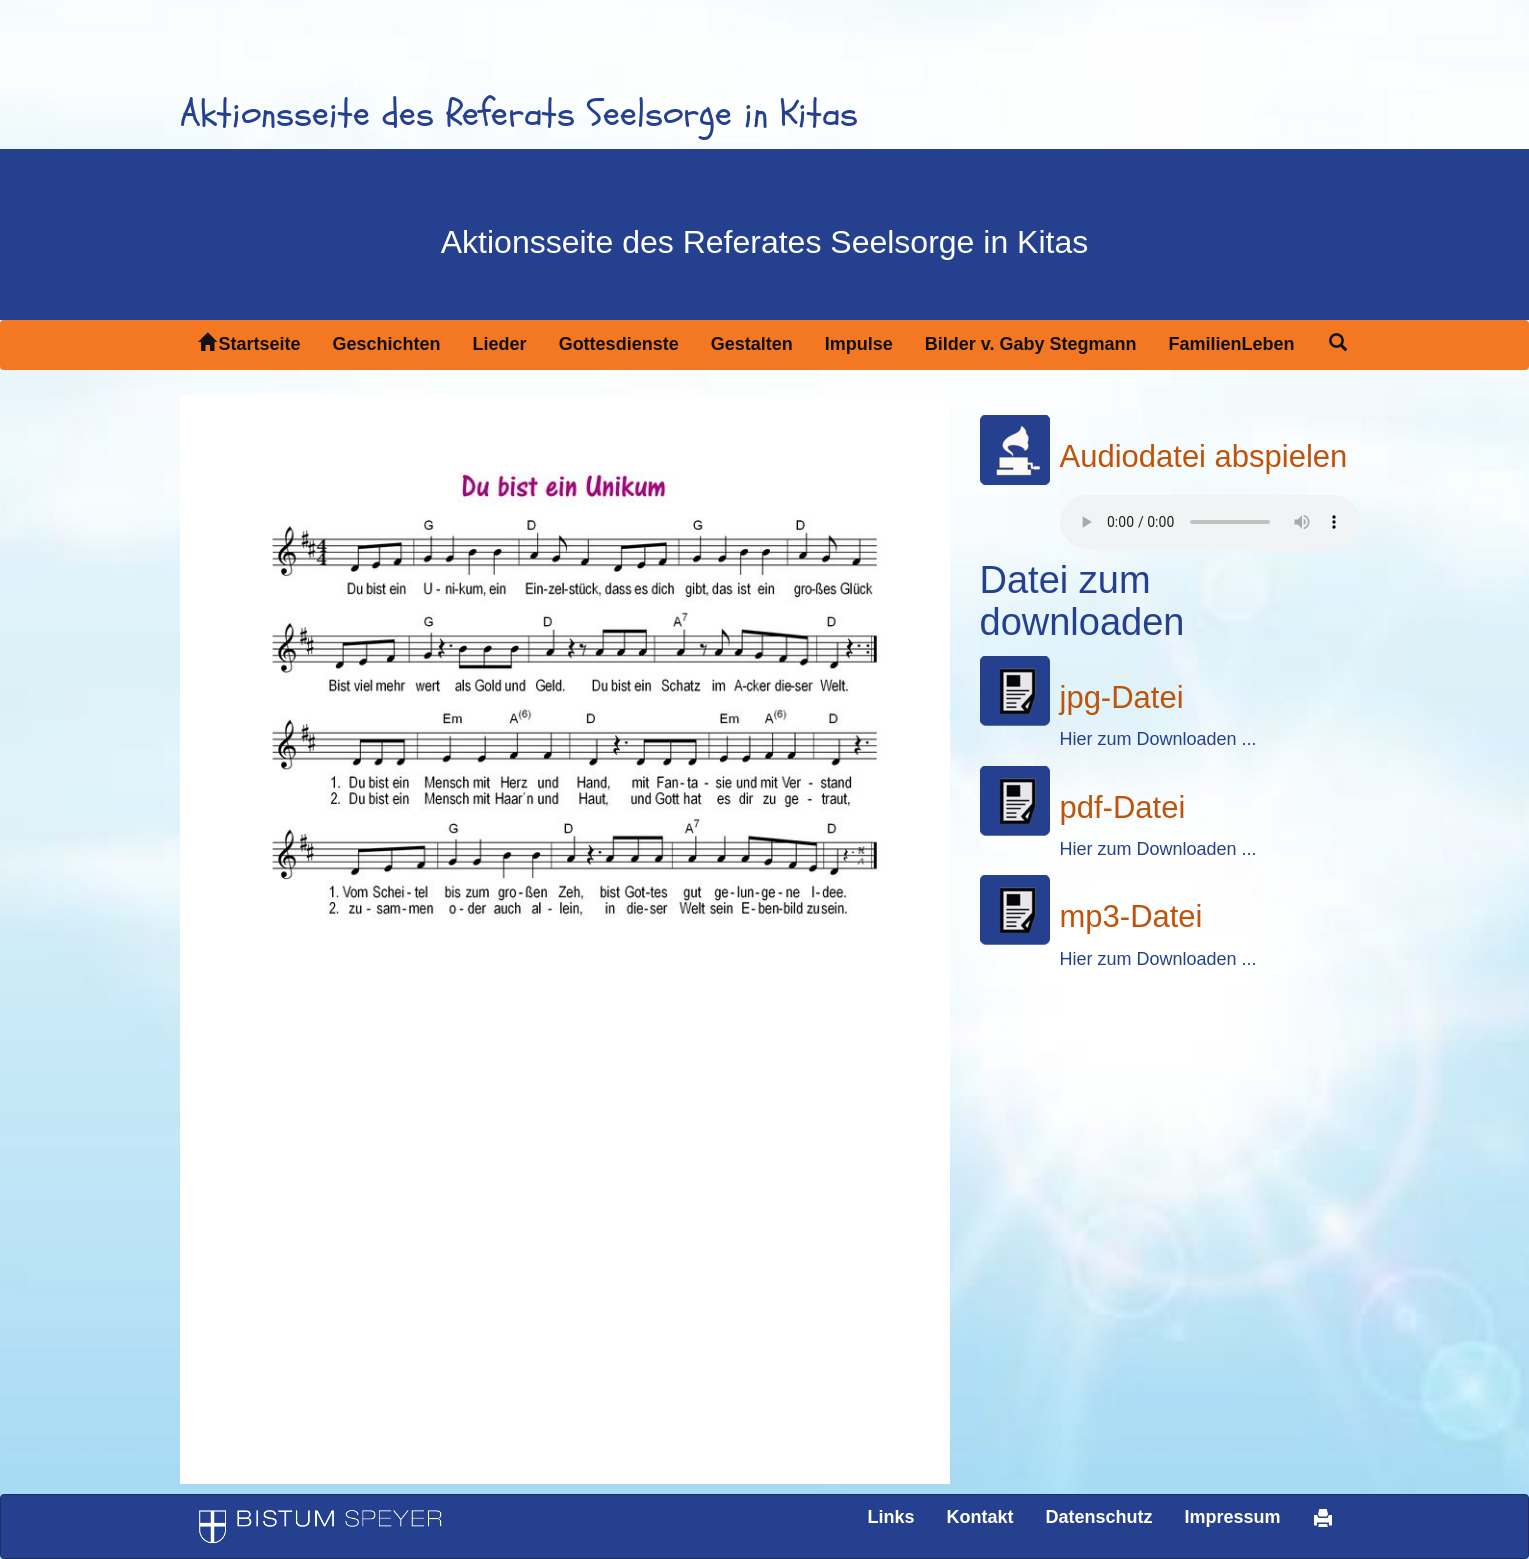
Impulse (859, 344)
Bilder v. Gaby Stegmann (1031, 344)
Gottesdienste (619, 344)
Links (890, 1517)
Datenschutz (1098, 1517)
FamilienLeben (1231, 344)
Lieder (500, 344)
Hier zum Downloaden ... (1158, 739)
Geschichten (387, 344)
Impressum (1232, 1517)
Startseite (249, 343)
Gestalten (752, 344)
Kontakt (979, 1517)
